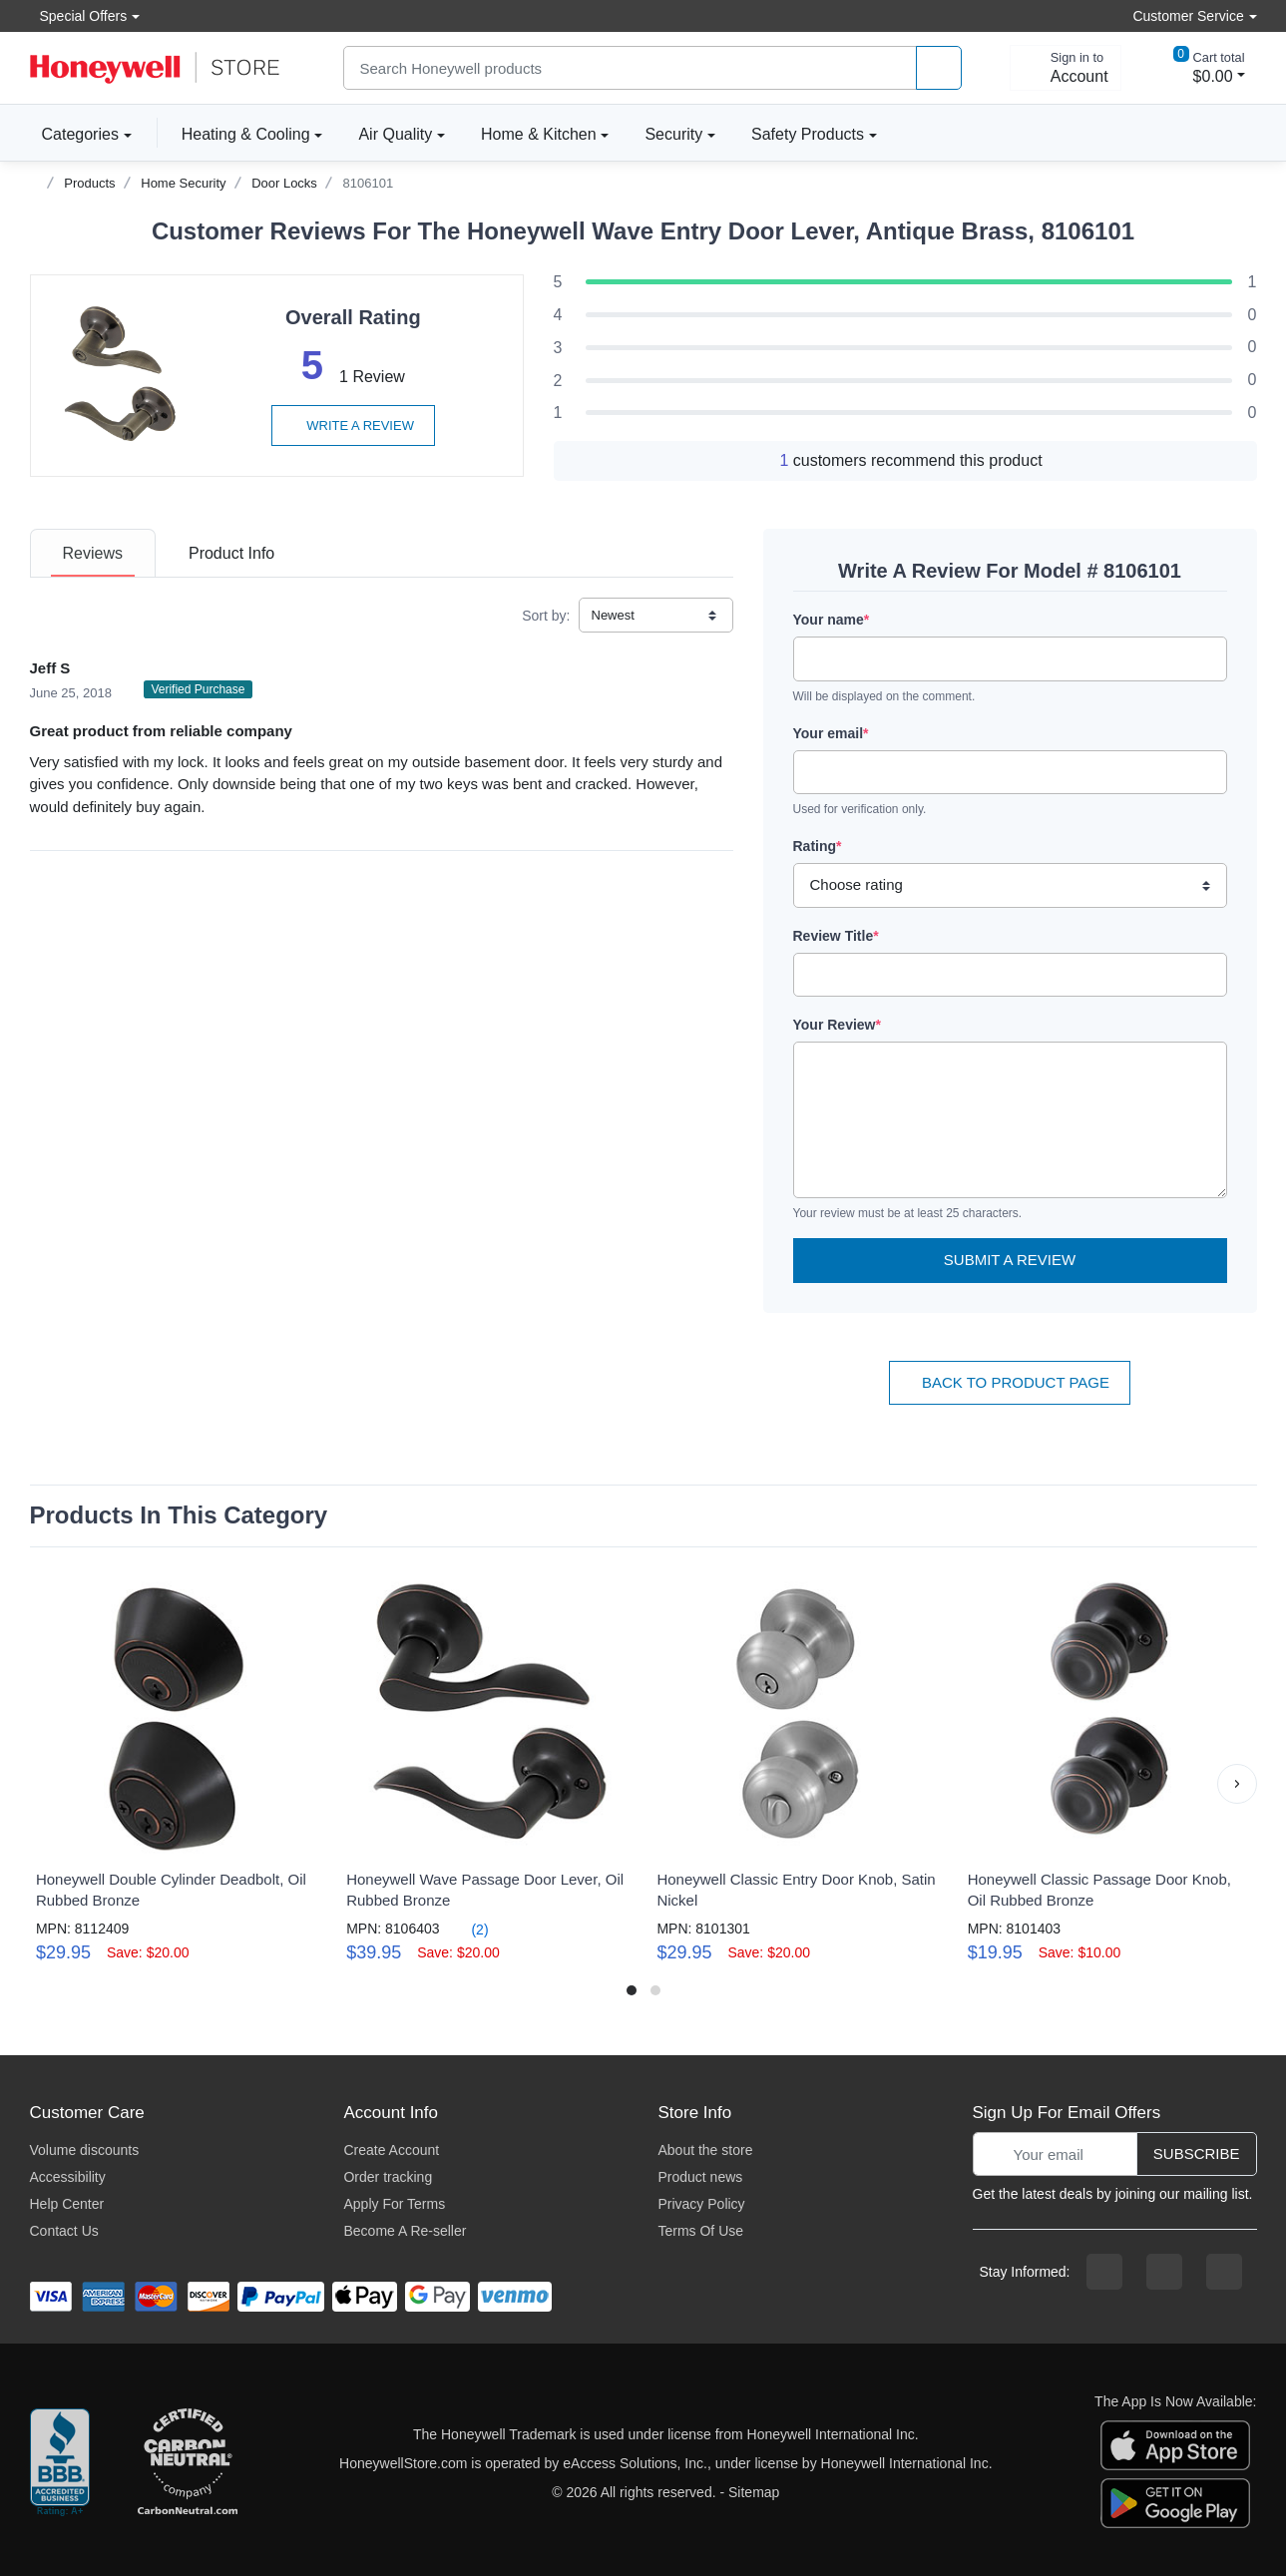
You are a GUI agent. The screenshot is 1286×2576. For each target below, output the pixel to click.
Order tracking (387, 2177)
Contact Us (64, 2231)
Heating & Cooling (246, 134)
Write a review (353, 425)
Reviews (93, 553)
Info (231, 553)
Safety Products (807, 134)
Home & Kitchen (539, 134)
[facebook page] (1104, 2272)
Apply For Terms (394, 2204)
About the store (704, 2150)
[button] (1237, 1784)
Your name (831, 620)
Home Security (183, 183)
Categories (74, 134)
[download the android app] (1175, 2501)
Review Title (836, 936)
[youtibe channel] (1224, 2272)
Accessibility (68, 2177)
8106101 (368, 183)
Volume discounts (85, 2150)
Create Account (391, 2150)
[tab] (93, 553)
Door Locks (284, 183)
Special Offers (79, 15)
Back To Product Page (1009, 1382)
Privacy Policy (700, 2204)
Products (89, 183)
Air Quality (395, 134)
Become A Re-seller (404, 2231)
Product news (699, 2177)
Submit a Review (1009, 1259)
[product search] (939, 68)
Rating (817, 846)
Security (673, 134)
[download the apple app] (1175, 2443)
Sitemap (753, 2492)
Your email (831, 733)
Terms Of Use (700, 2231)
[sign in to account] (1065, 68)
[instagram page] (1164, 2272)
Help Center (67, 2204)
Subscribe (1196, 2153)
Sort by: (546, 616)
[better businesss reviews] (60, 2463)
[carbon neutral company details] (187, 2463)
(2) (468, 1929)
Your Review (837, 1025)
